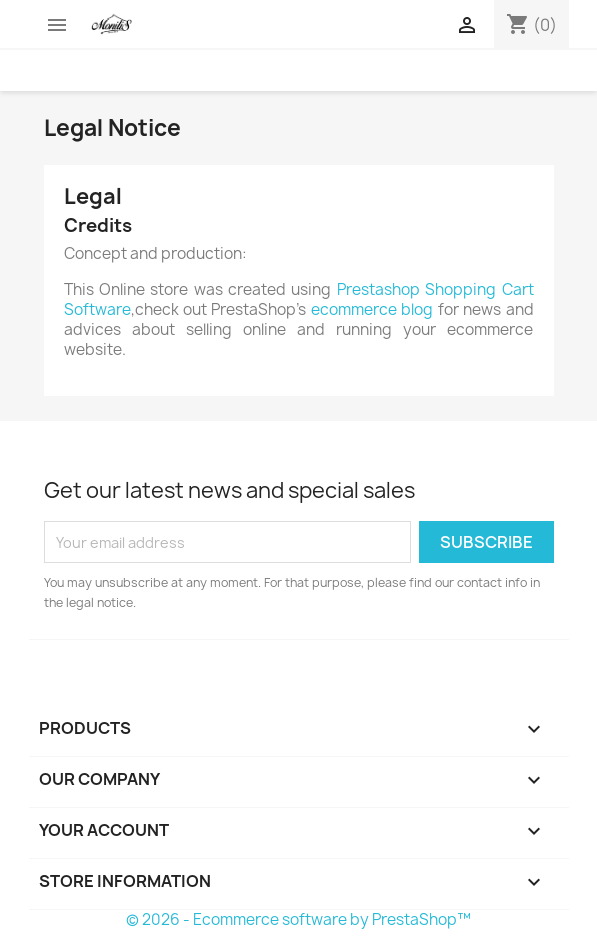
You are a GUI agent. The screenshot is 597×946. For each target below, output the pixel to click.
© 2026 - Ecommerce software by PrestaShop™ (298, 919)
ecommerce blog (372, 309)
